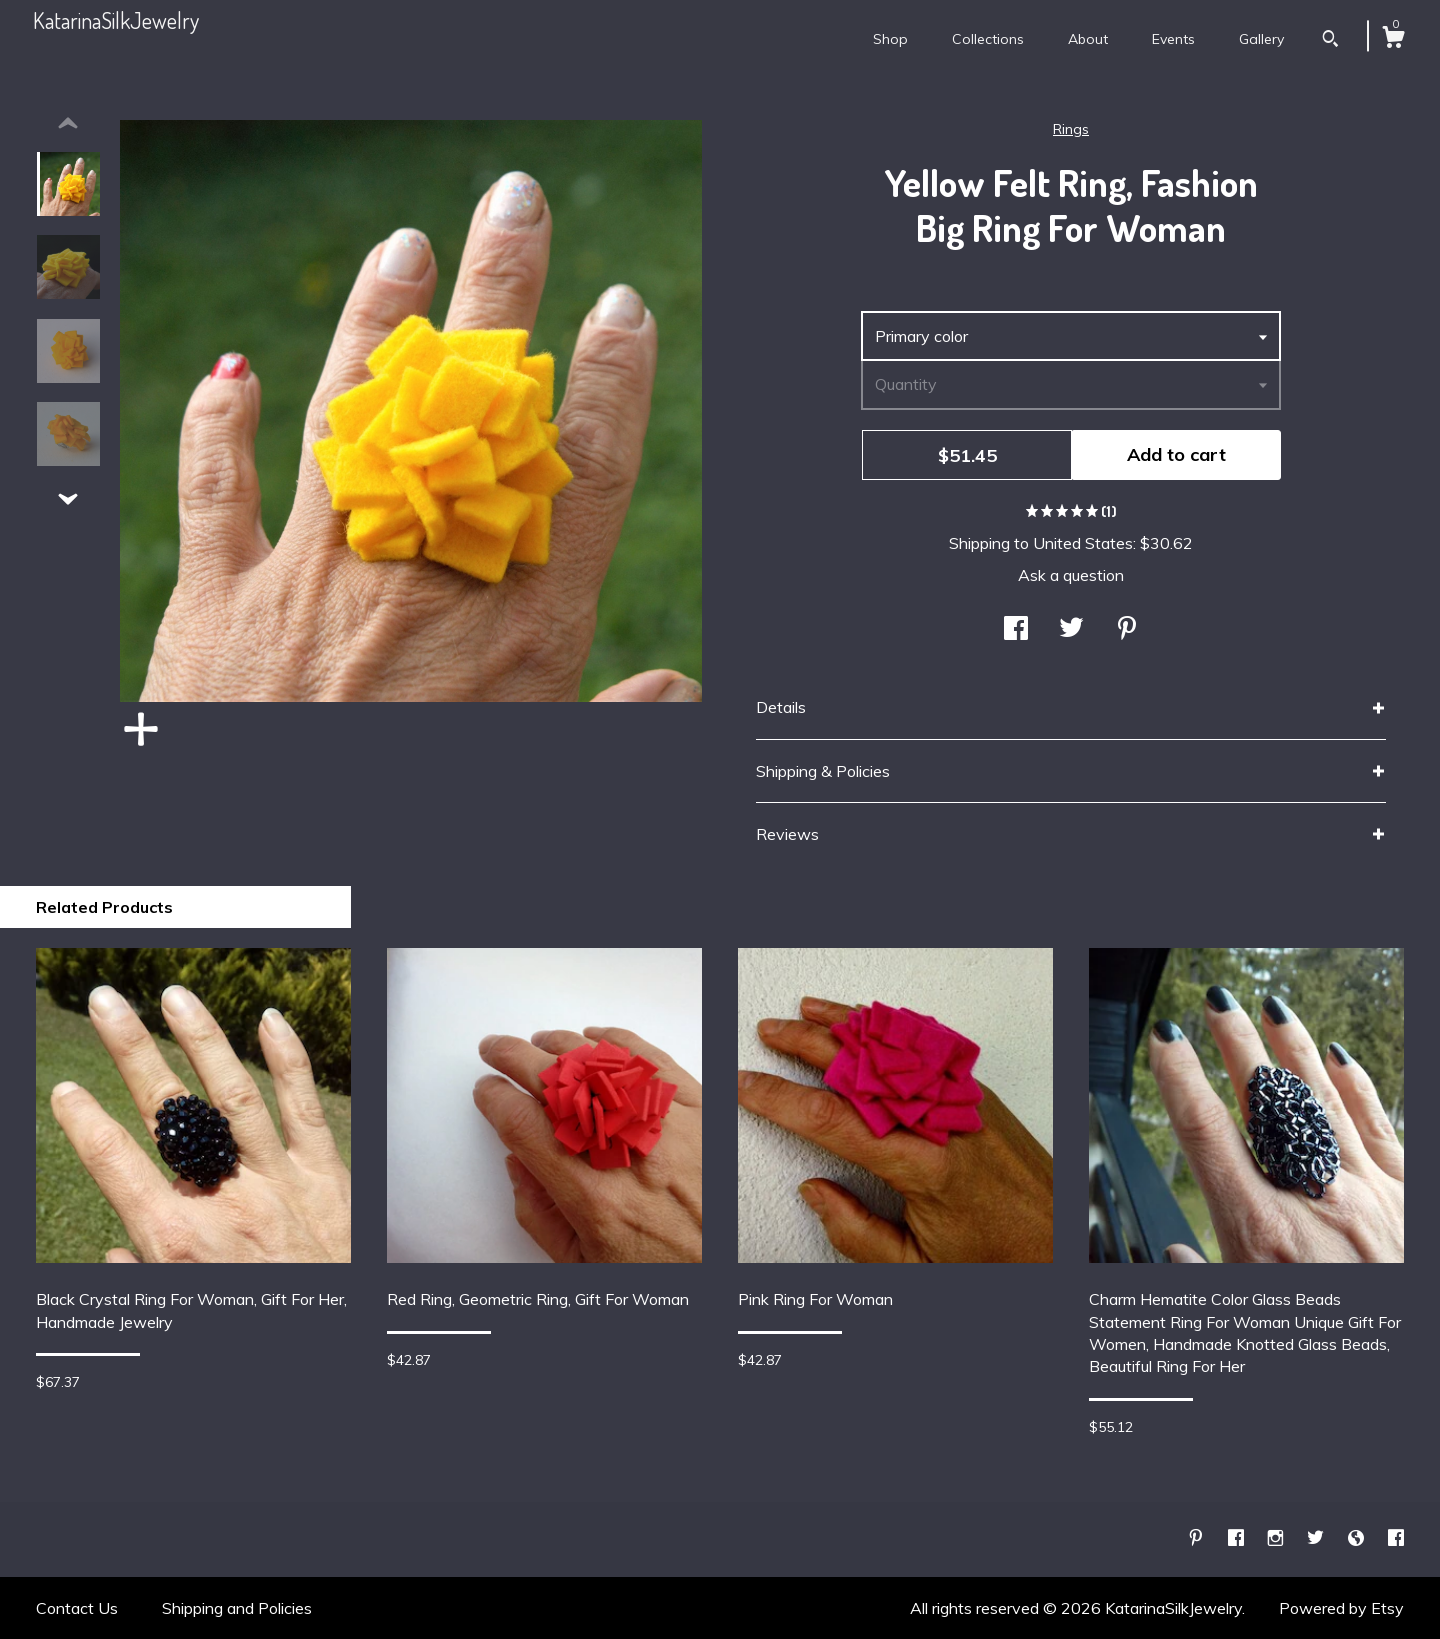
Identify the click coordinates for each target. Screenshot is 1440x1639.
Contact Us (77, 1608)
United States (1083, 543)
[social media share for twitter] (1071, 630)
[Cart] (1393, 40)
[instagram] (1277, 1538)
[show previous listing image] (68, 124)
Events (1173, 39)
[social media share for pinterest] (1127, 630)
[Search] (1330, 41)
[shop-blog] (1358, 1538)
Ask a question (1071, 575)
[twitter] (1317, 1538)
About (1088, 39)
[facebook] (1238, 1538)
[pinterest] (1198, 1538)
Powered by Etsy (1341, 1608)
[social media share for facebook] (1016, 630)
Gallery (1261, 39)
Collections (988, 39)
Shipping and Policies (237, 1608)
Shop (890, 39)
